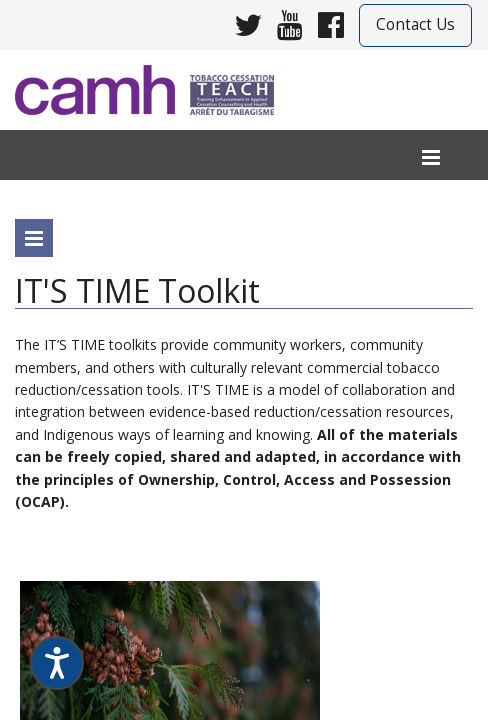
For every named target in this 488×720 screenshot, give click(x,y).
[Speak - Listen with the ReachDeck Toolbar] (57, 663)
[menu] (431, 158)
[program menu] (34, 238)
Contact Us (415, 24)
